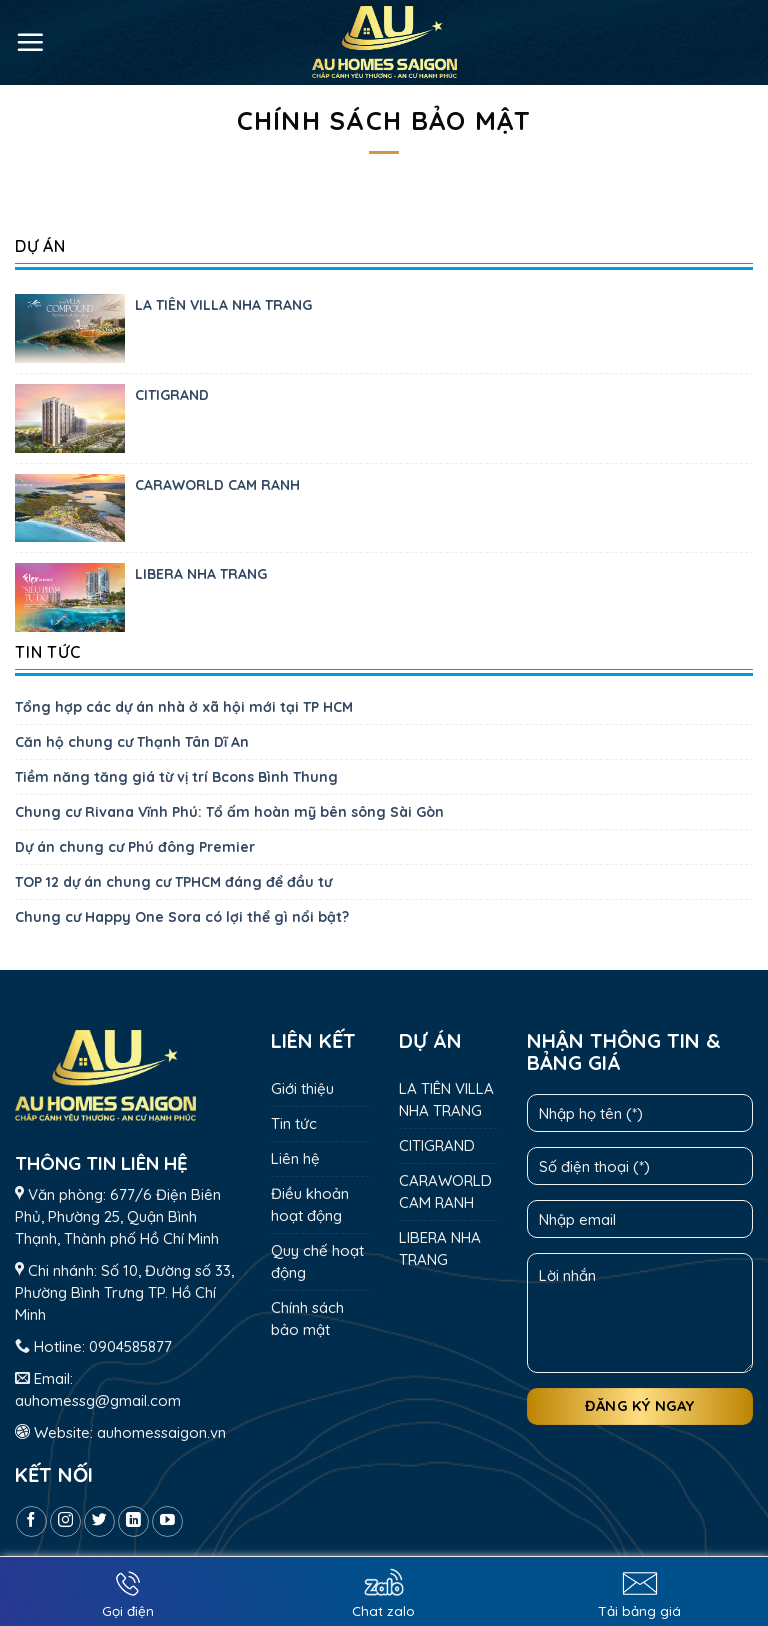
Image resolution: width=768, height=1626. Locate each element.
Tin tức (294, 1123)
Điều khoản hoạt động (310, 1204)
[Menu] (30, 42)
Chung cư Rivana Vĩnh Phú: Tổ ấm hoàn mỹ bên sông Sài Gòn (229, 812)
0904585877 (130, 1346)
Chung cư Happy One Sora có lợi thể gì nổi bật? (182, 917)
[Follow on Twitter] (99, 1521)
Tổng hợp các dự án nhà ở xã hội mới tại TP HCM (184, 707)
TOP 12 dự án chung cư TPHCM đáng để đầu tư (173, 882)
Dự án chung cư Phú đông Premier (135, 847)
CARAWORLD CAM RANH (217, 485)
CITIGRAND (172, 395)
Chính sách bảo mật (307, 1318)
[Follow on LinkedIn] (133, 1521)
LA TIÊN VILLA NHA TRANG (223, 305)
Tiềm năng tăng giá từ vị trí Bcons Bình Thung (176, 777)
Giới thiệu (302, 1088)
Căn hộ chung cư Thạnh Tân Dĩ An (132, 742)
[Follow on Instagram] (65, 1521)
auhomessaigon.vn (161, 1432)
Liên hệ (295, 1158)
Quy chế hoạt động (317, 1261)
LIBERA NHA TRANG (201, 574)
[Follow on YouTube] (167, 1521)
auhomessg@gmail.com (98, 1400)
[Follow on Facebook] (31, 1521)
